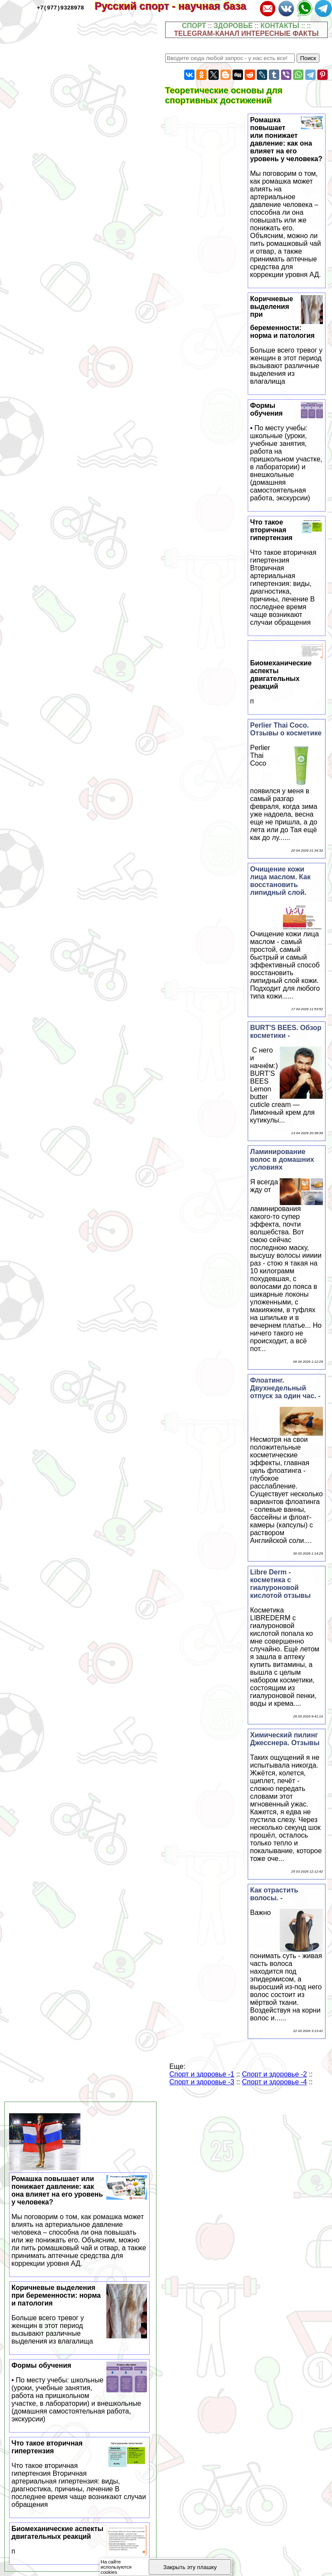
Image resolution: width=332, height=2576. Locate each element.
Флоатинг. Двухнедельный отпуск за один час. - (285, 1388)
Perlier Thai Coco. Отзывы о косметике (286, 729)
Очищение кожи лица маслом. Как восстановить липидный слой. (280, 880)
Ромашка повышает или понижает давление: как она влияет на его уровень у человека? (286, 197)
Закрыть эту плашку (190, 2567)
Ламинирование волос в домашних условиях (282, 1159)
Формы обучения (286, 452)
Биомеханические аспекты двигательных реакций (286, 682)
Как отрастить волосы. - (274, 1894)
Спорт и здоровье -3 (201, 2082)
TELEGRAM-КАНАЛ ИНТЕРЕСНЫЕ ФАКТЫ (246, 33)
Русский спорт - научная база (176, 6)
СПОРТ (194, 25)
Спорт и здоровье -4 (274, 2082)
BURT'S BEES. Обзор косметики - (286, 1031)
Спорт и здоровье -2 (274, 2074)
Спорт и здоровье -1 (201, 2074)
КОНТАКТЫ (280, 25)
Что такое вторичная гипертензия (286, 572)
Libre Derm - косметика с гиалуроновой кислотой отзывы (280, 1583)
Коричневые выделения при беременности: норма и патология (79, 2314)
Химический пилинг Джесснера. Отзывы (285, 1738)
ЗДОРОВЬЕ (233, 25)
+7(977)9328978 (60, 7)
